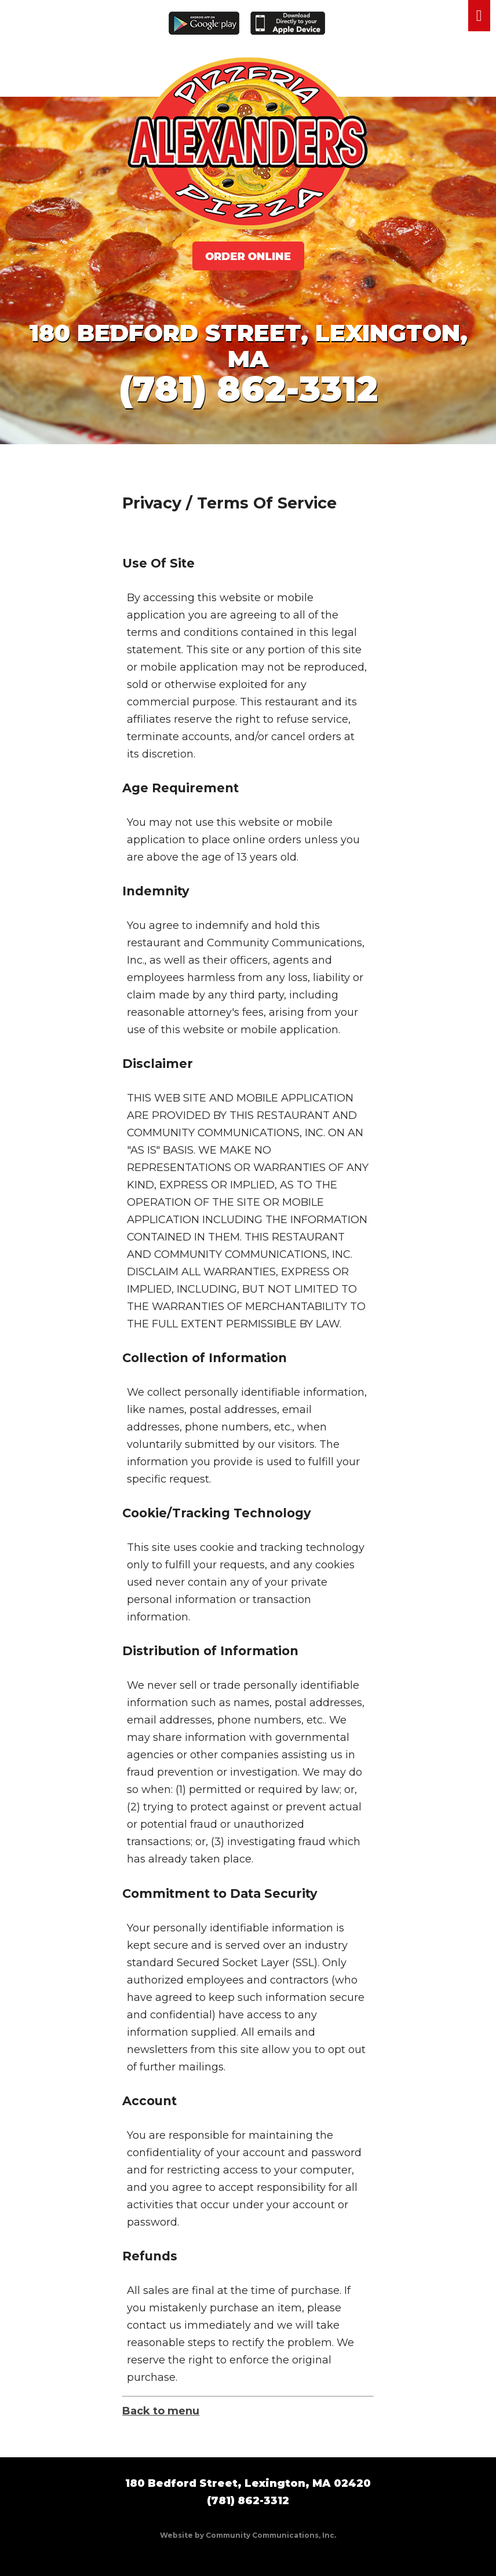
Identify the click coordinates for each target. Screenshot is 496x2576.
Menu (479, 15)
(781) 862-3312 (248, 389)
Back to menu (160, 2411)
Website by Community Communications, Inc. (248, 2535)
